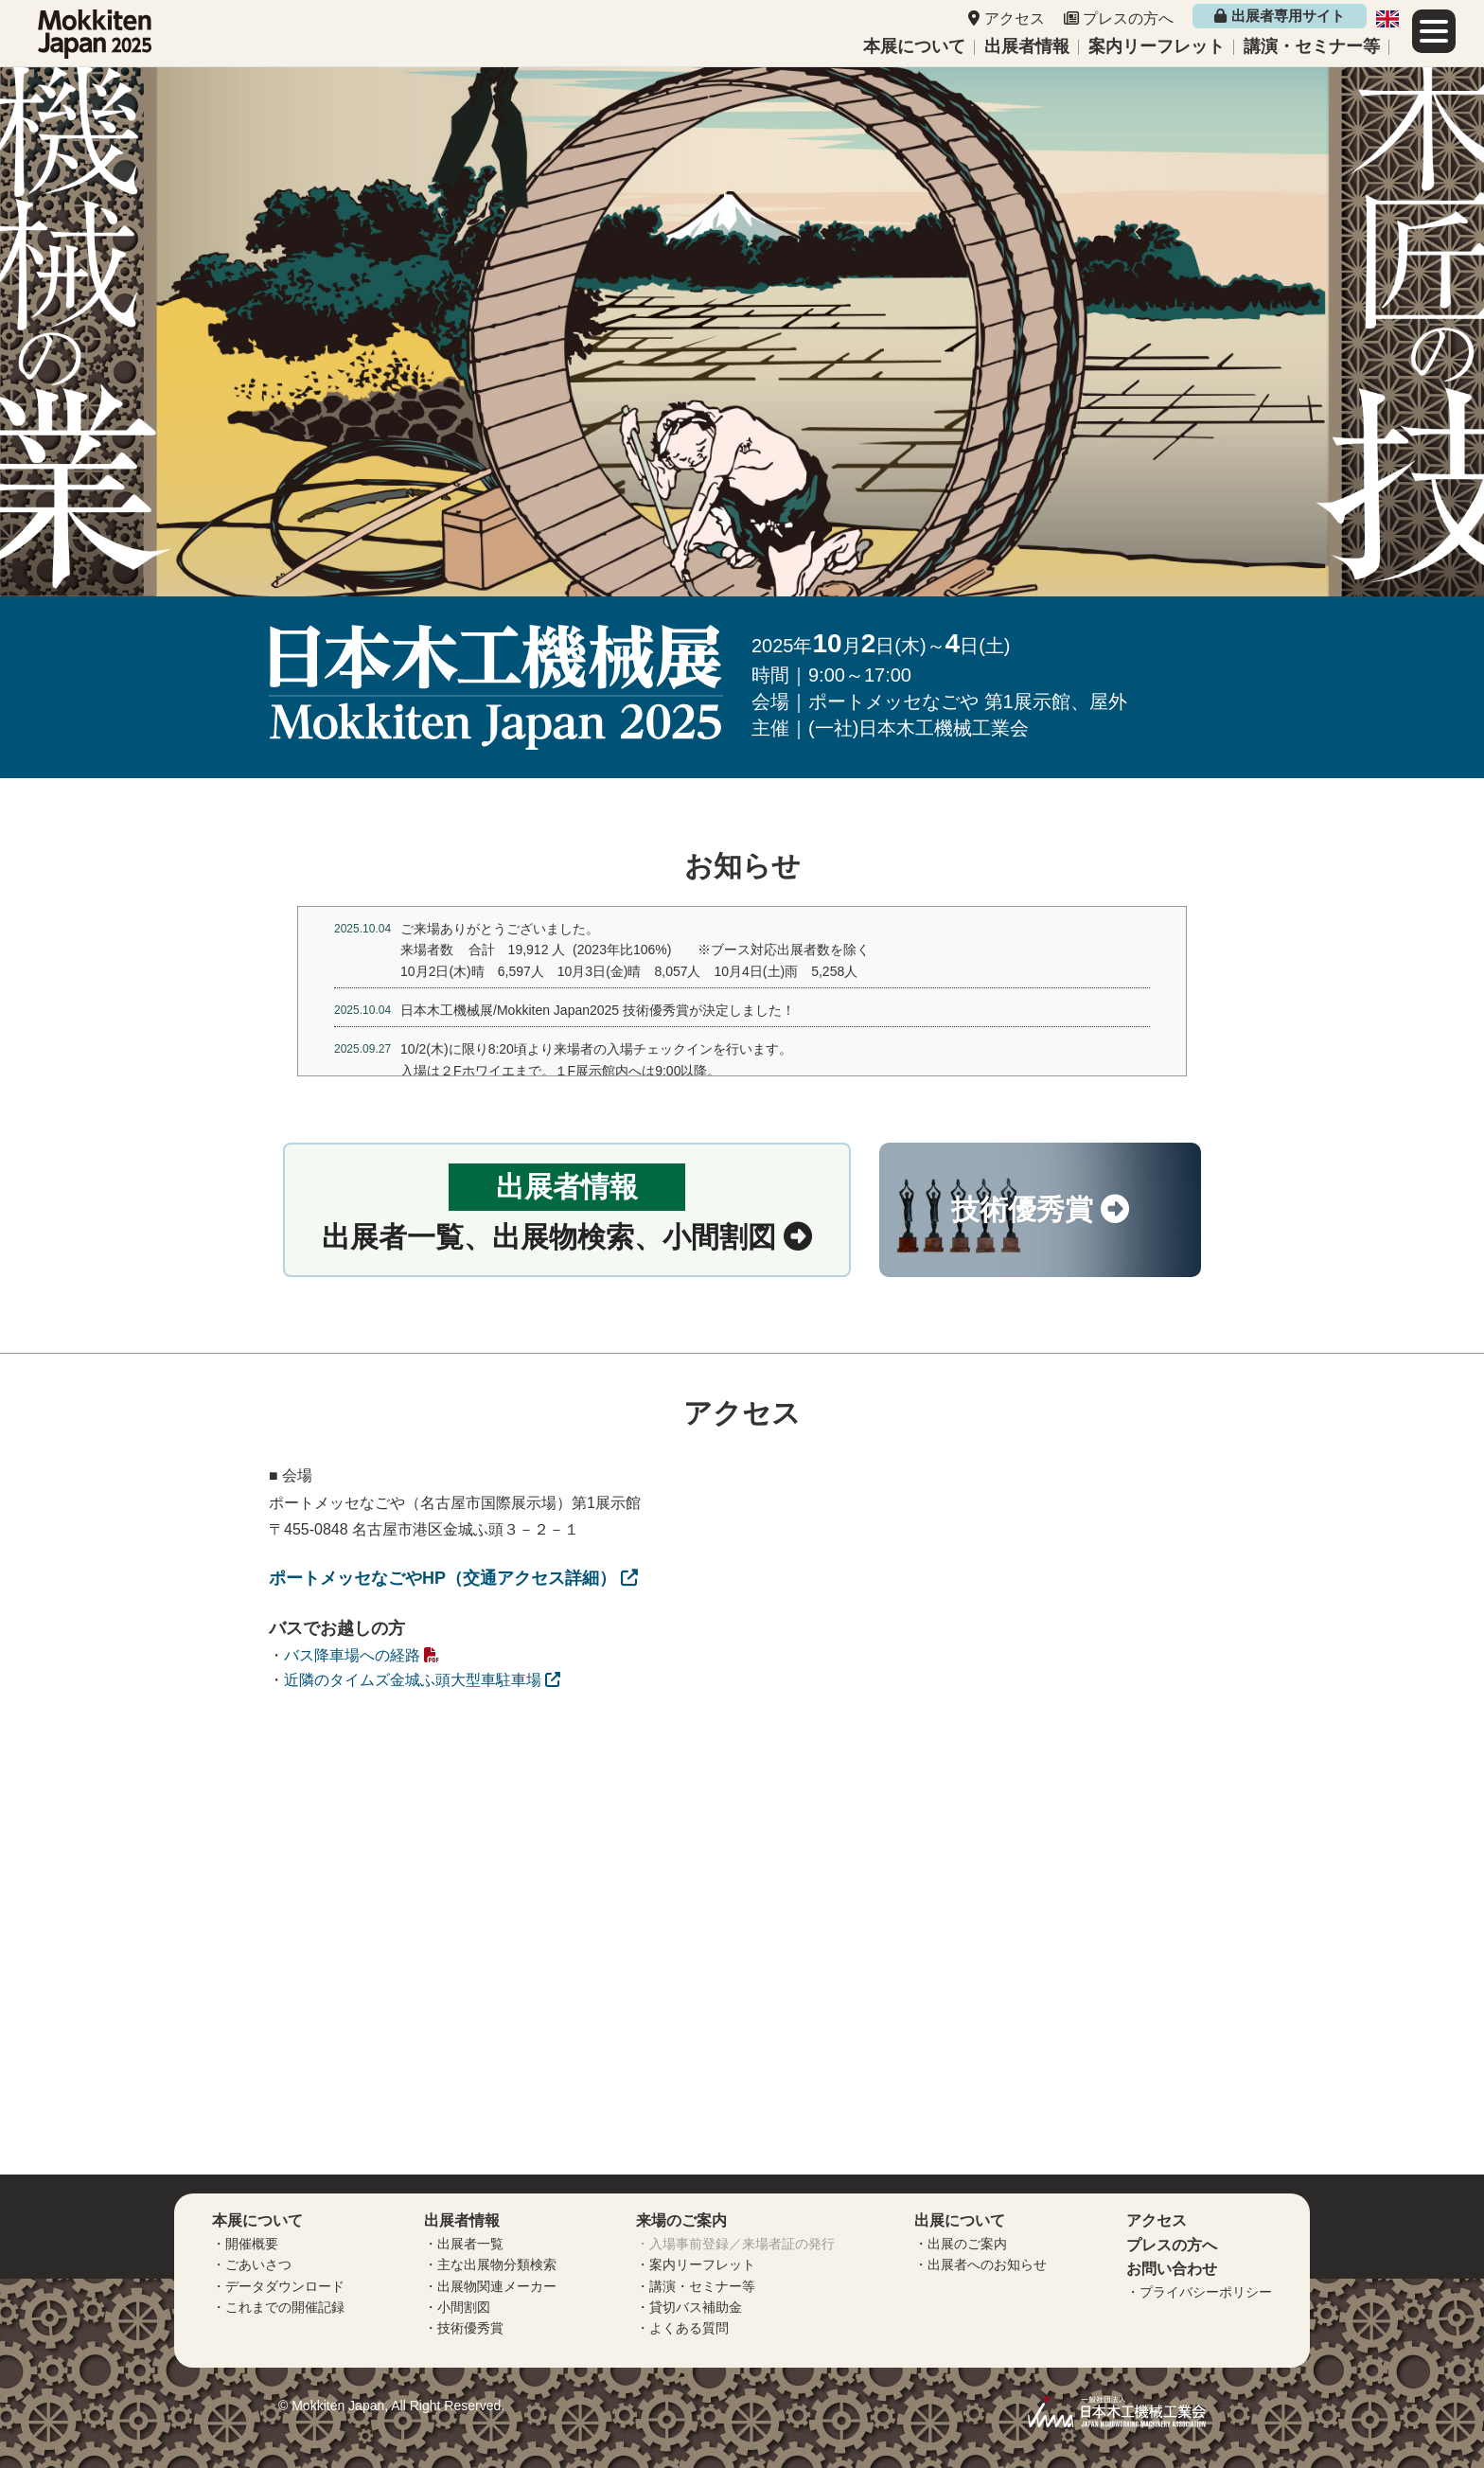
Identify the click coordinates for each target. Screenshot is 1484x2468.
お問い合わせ (1171, 2269)
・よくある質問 (682, 2327)
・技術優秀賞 (464, 2327)
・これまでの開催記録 (278, 2307)
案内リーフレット (1156, 46)
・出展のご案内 (960, 2243)
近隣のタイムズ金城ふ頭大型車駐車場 (422, 1680)
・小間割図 (457, 2307)
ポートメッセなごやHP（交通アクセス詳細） (453, 1578)
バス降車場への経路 (361, 1655)
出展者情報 (1026, 46)
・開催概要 (245, 2243)
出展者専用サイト (1279, 16)
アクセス (1014, 18)
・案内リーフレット (695, 2264)
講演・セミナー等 (1312, 46)
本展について (914, 46)
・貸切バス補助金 (689, 2307)
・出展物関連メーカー (490, 2286)
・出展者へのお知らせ (980, 2264)
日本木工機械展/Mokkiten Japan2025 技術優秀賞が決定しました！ (597, 1010)
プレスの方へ (1128, 18)
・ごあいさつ (252, 2264)
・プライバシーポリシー (1199, 2291)
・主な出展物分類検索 (490, 2264)
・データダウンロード (278, 2286)
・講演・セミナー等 (695, 2286)
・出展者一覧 (464, 2243)
